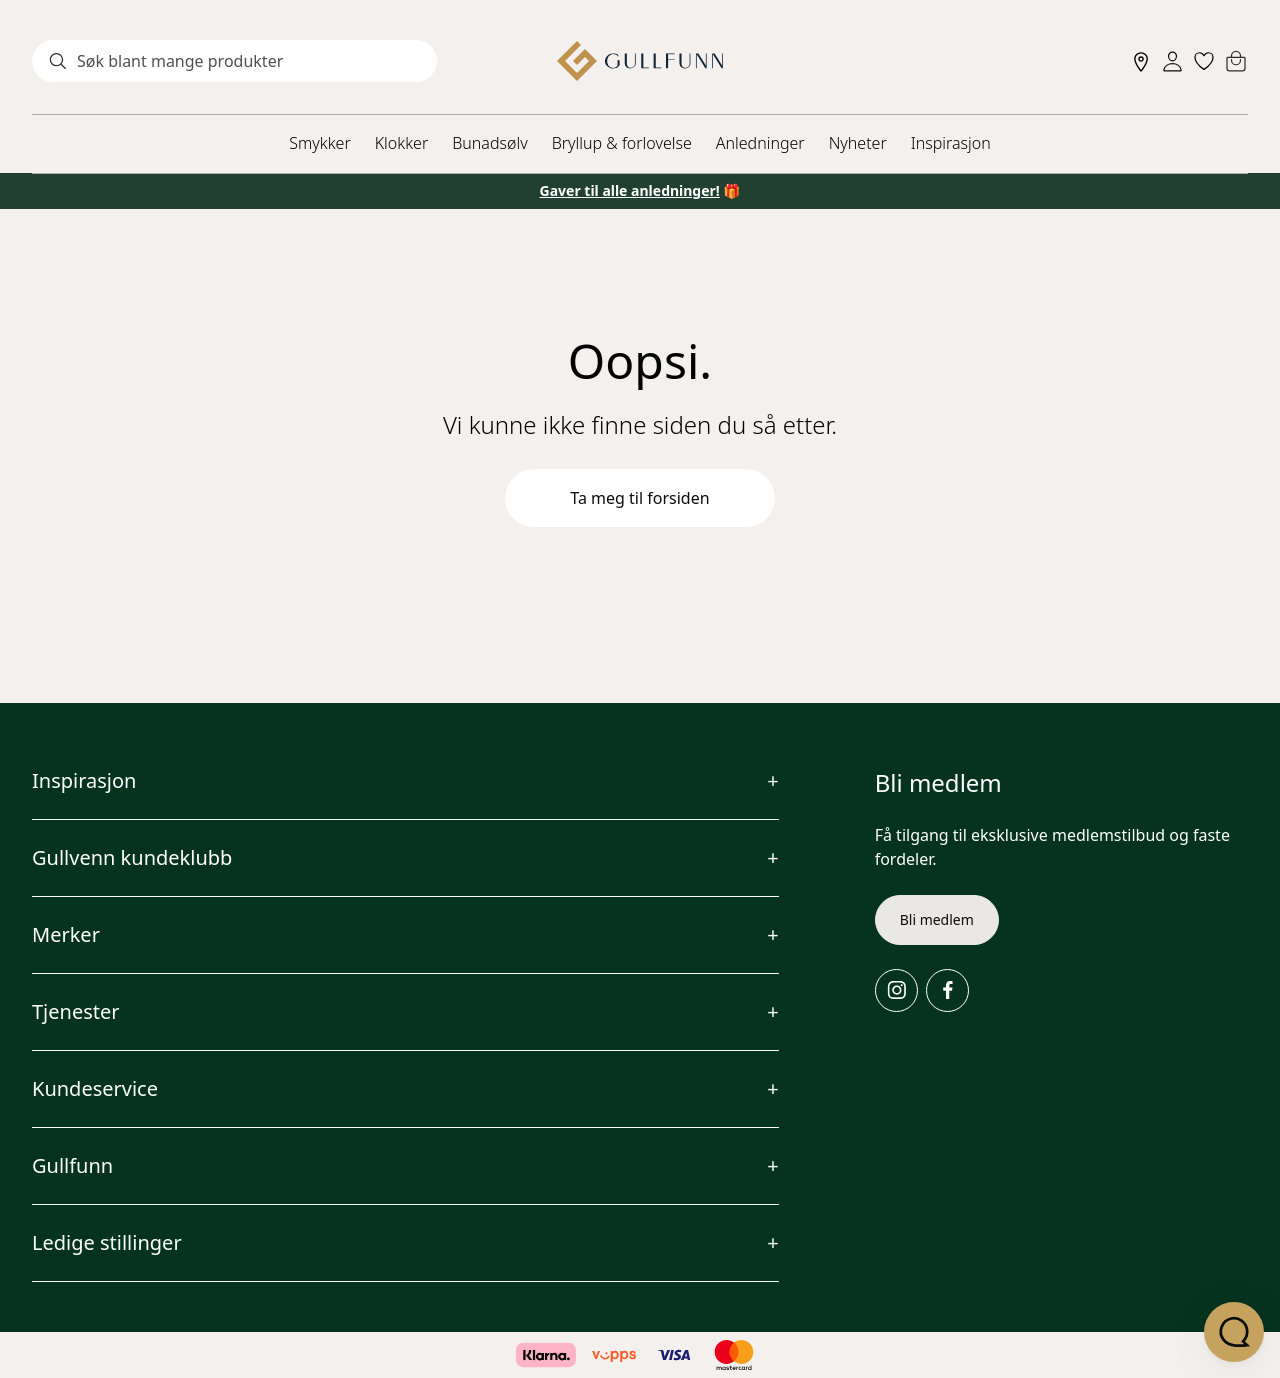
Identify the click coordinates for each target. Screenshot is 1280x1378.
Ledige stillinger (107, 1242)
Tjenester (76, 1011)
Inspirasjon (951, 143)
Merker (66, 934)
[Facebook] (947, 990)
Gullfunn (72, 1165)
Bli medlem (937, 919)
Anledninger (760, 143)
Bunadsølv (489, 143)
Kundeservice (95, 1088)
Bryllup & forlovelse (622, 143)
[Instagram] (896, 990)
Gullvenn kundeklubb (132, 857)
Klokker (402, 143)
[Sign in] (1172, 61)
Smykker (319, 143)
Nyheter (858, 143)
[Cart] (1236, 61)
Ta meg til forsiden (639, 498)
